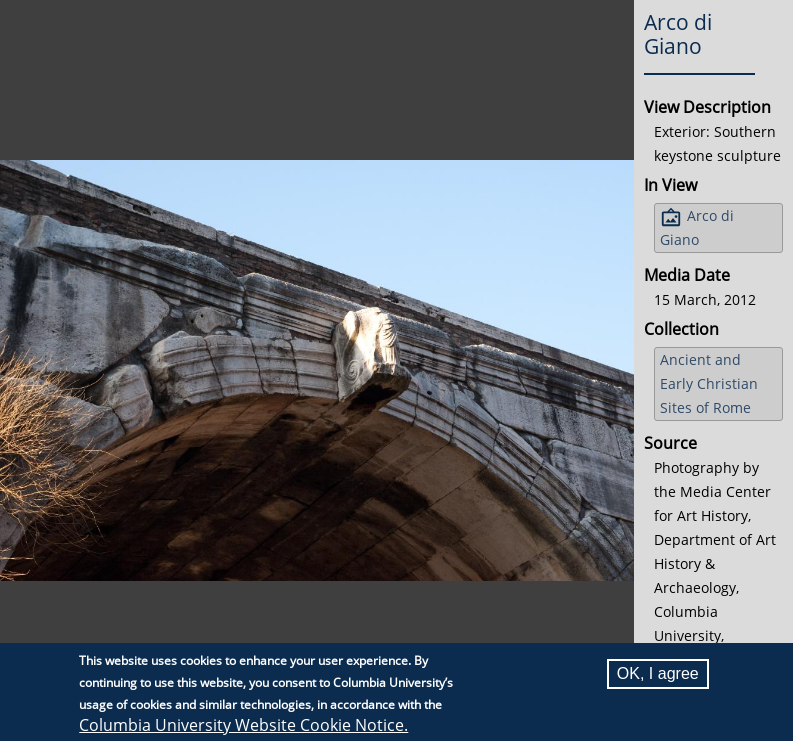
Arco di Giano (697, 227)
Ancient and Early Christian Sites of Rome (709, 383)
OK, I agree (658, 673)
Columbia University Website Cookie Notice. (243, 725)
